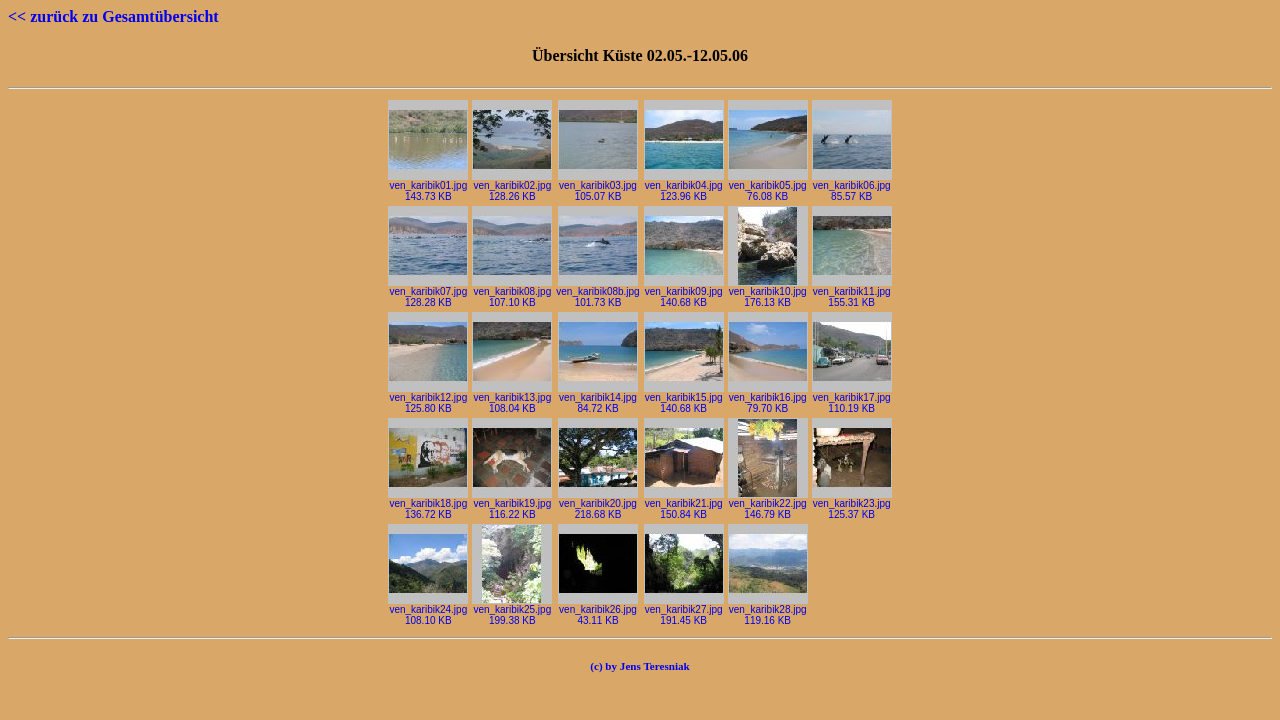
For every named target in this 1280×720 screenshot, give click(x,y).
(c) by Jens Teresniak (640, 666)
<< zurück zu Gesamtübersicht (113, 16)
